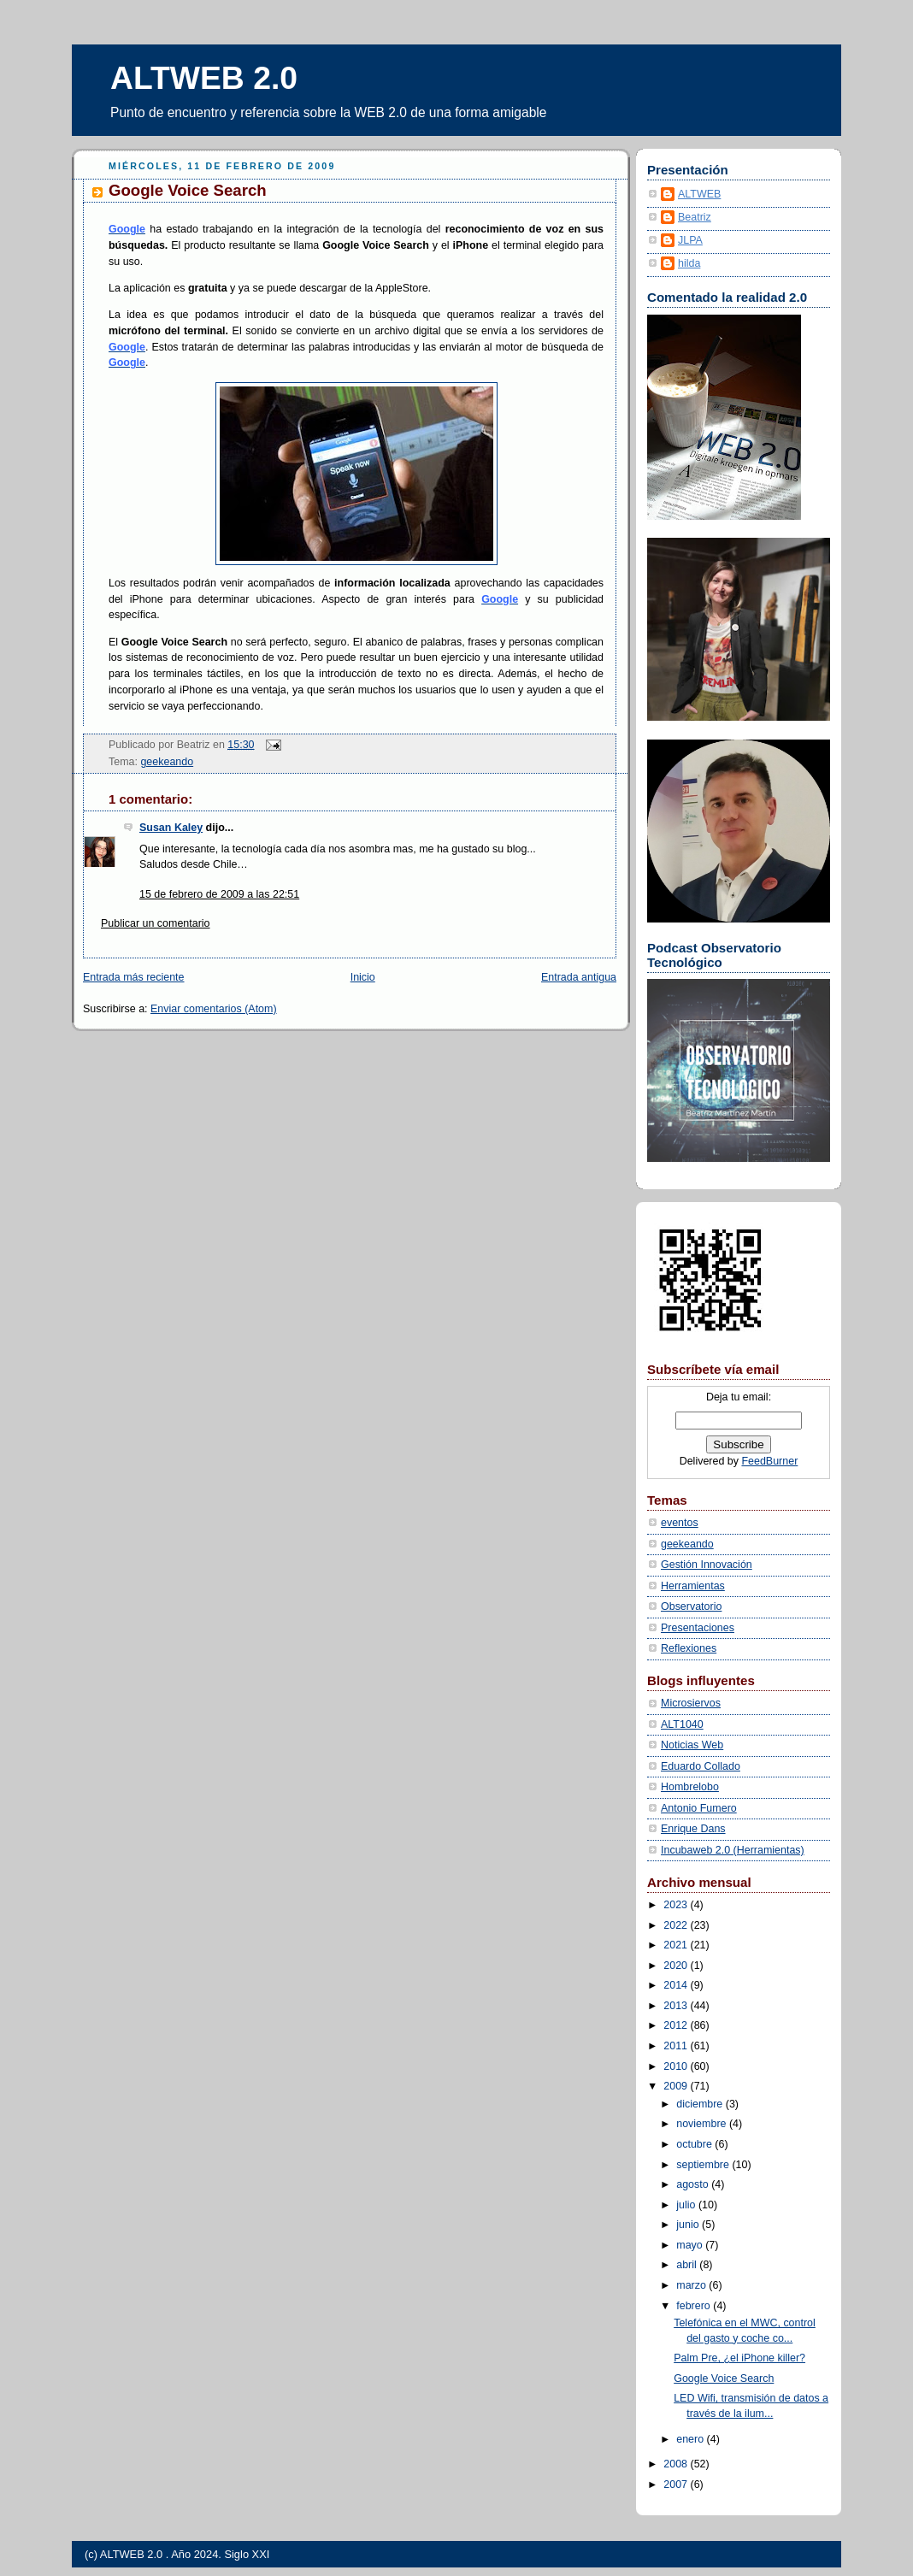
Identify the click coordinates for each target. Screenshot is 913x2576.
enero (691, 2439)
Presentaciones (697, 1628)
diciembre (701, 2104)
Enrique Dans (693, 1829)
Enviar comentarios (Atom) (213, 1009)
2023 (676, 1905)
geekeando (166, 762)
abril (687, 2265)
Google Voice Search (188, 190)
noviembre (702, 2124)
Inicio (362, 977)
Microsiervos (691, 1703)
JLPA (690, 240)
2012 (676, 2025)
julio (687, 2205)
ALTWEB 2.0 (203, 78)
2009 (676, 2086)
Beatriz (694, 217)
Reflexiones (688, 1648)
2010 (676, 2066)
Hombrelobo (690, 1787)
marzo (692, 2285)
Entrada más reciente (134, 977)
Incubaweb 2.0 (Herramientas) (732, 1850)
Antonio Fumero (699, 1808)
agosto (693, 2184)
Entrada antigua (578, 977)
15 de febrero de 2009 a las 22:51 (219, 894)
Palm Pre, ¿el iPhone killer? (739, 2358)
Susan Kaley (171, 828)
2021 (676, 1945)
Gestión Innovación (706, 1565)
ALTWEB (699, 194)
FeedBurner (769, 1461)
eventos (679, 1523)
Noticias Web (692, 1745)
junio (689, 2225)
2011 (676, 2046)
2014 (676, 1985)
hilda (689, 263)
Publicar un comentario (155, 923)
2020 (676, 1966)
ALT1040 (682, 1724)
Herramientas (693, 1586)
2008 (676, 2464)
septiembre (704, 2165)
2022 (676, 1925)
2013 (676, 2006)
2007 (676, 2485)
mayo (690, 2245)
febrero (694, 2306)
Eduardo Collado (700, 1766)
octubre (695, 2144)
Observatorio (691, 1606)
